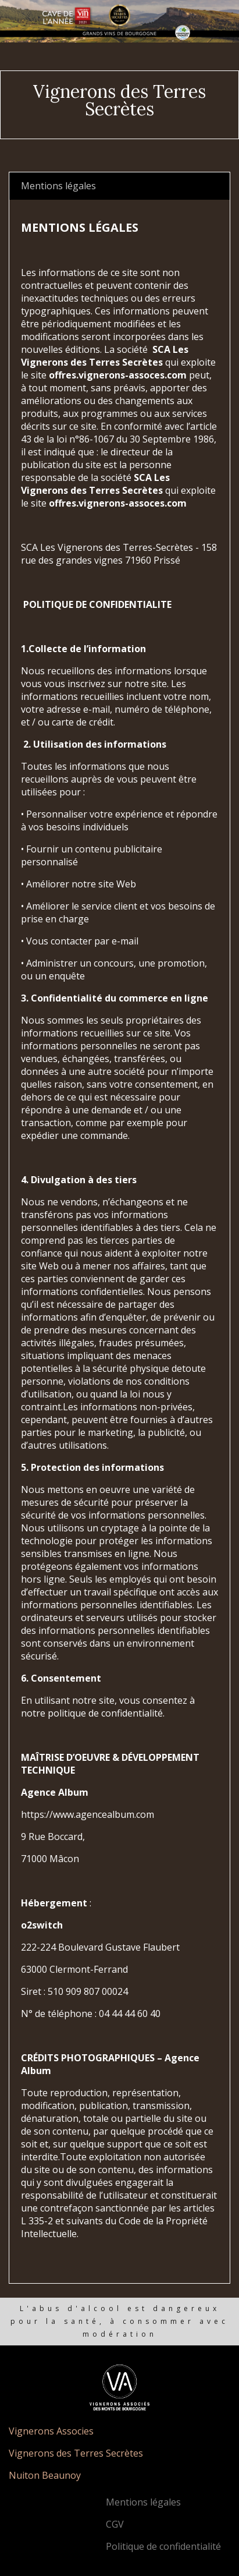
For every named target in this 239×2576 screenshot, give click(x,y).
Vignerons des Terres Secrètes (76, 2453)
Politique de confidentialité (163, 2546)
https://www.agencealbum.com (87, 1814)
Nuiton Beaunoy (45, 2475)
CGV (115, 2524)
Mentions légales (143, 2502)
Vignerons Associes (51, 2431)
